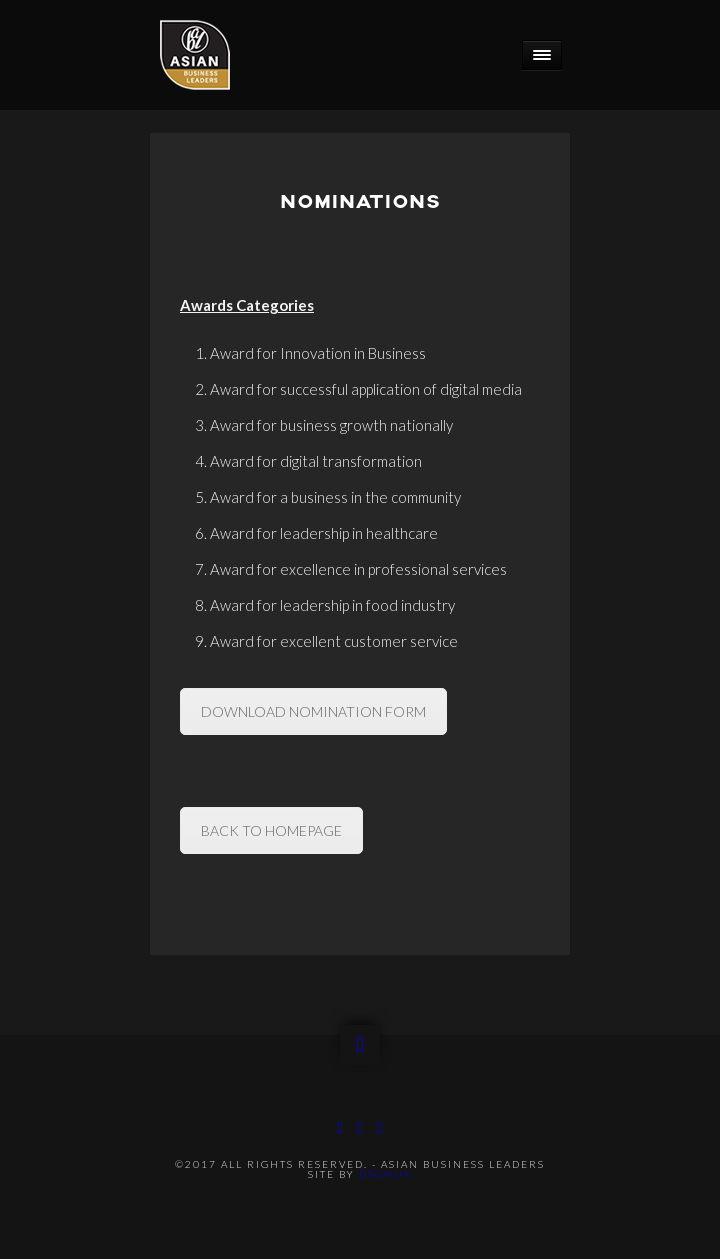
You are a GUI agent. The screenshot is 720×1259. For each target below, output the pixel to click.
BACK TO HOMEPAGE (271, 830)
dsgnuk (386, 1174)
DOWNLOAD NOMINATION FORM (313, 711)
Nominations (360, 203)
